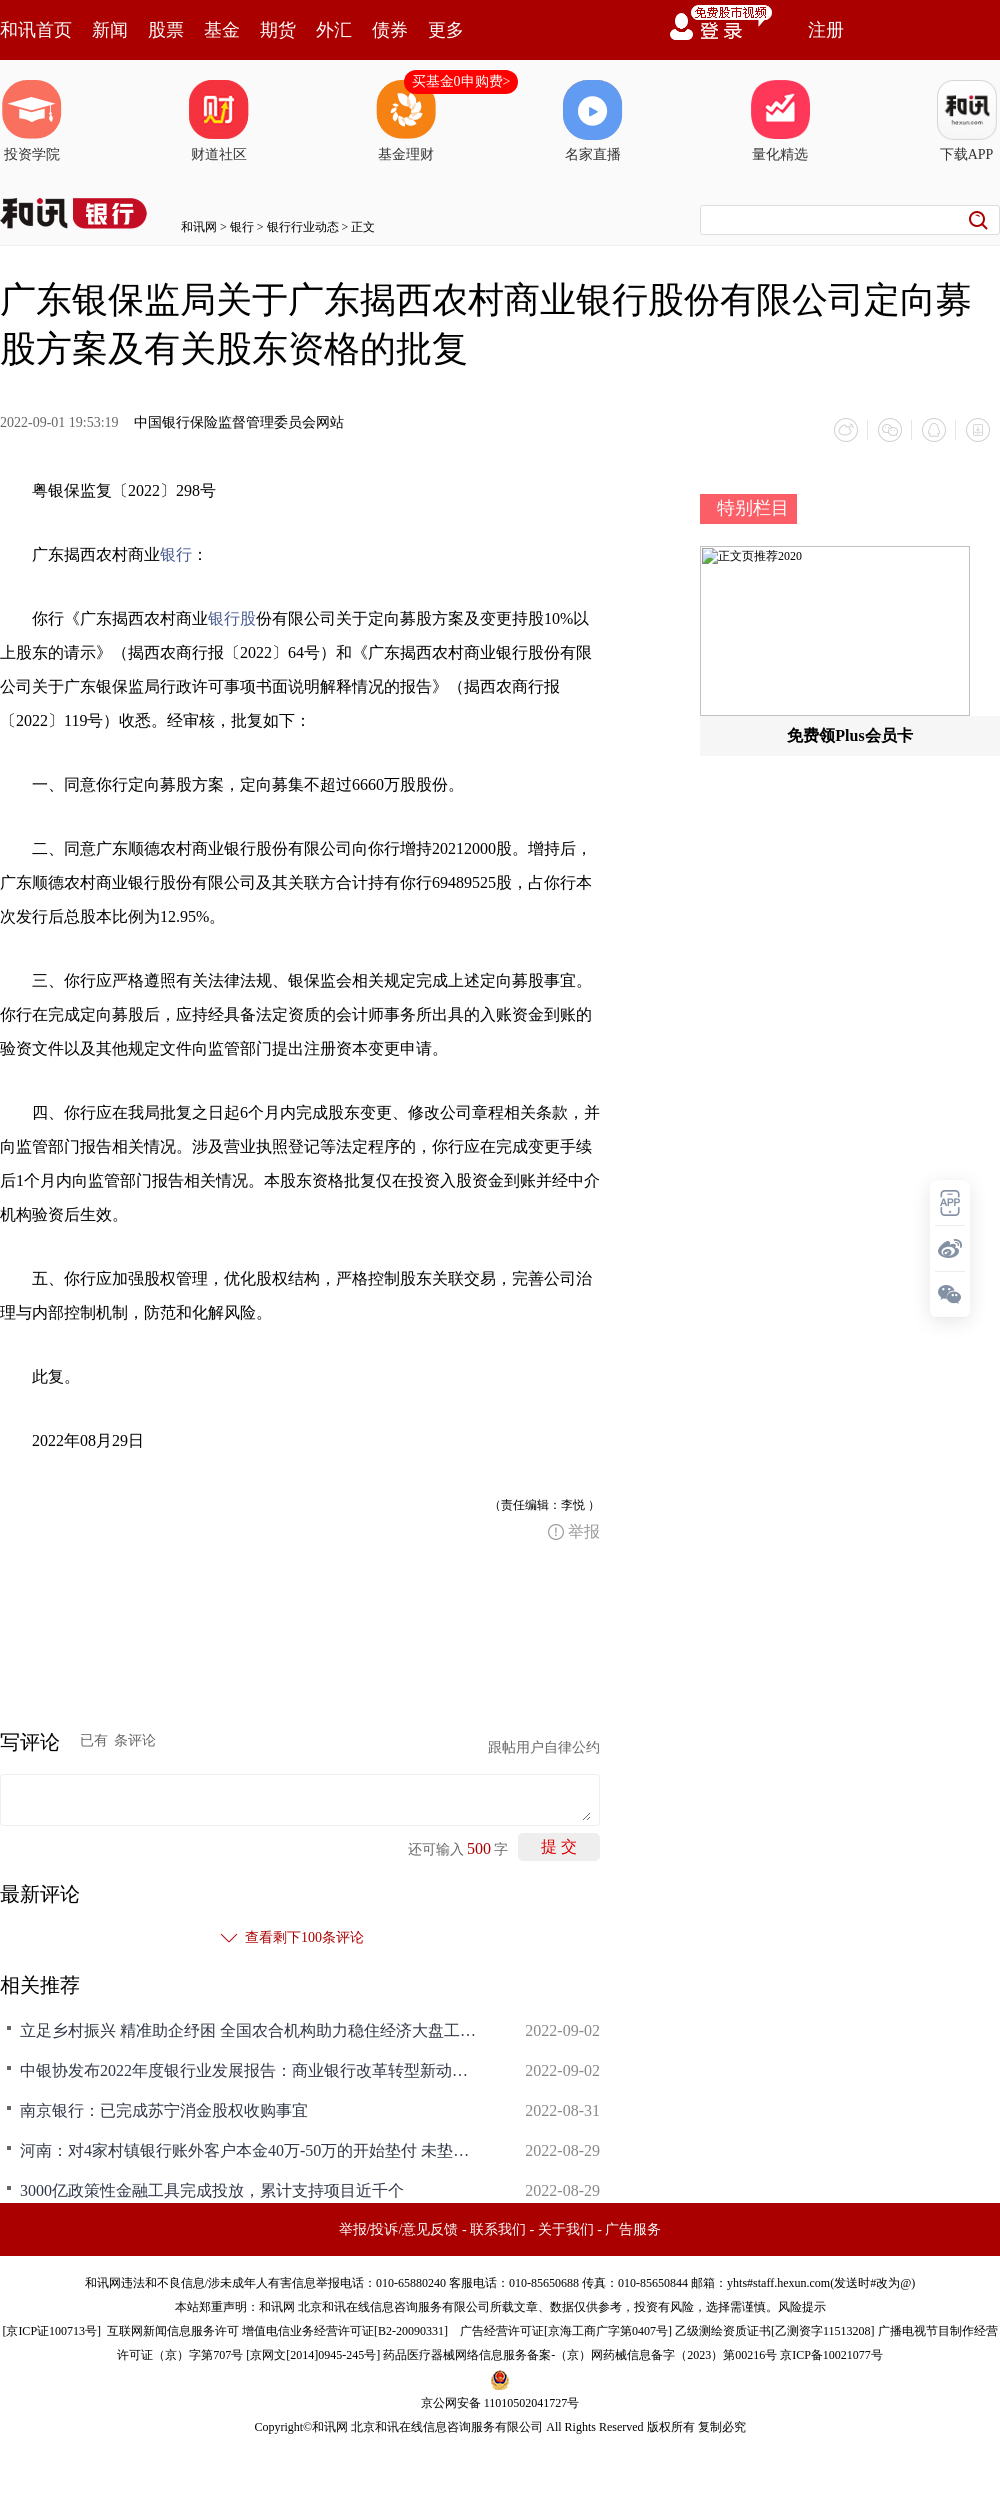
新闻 (110, 30)
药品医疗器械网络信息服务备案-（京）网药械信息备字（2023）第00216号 (580, 2355)
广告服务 (633, 2229)
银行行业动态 (303, 227)
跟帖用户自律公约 (544, 1747)
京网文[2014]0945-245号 (313, 2355)
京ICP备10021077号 (831, 2355)
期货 (278, 30)
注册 (826, 30)
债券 (390, 30)
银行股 (232, 618)
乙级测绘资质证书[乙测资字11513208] (775, 2331)
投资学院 (32, 121)
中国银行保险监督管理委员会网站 (239, 422)
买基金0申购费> (461, 81)
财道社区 (219, 121)
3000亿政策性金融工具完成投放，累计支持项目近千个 (212, 2190)
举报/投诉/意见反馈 (399, 2229)
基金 (222, 30)
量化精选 (780, 121)
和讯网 (199, 227)
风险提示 (802, 2307)
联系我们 (498, 2229)
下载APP (967, 121)
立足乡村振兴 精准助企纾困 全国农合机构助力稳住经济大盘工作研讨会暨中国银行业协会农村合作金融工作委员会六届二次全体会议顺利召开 (250, 2030)
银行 (242, 227)
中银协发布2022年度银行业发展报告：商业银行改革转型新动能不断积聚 (250, 2070)
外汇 (334, 30)
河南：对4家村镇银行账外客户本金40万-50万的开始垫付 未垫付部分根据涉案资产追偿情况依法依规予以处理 (250, 2150)
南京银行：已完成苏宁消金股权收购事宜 (164, 2110)
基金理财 (406, 121)
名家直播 (593, 121)
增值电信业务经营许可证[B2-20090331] (345, 2331)
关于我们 (566, 2229)
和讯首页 (36, 30)
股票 (166, 30)
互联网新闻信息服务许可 (173, 2331)
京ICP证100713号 (51, 2331)
